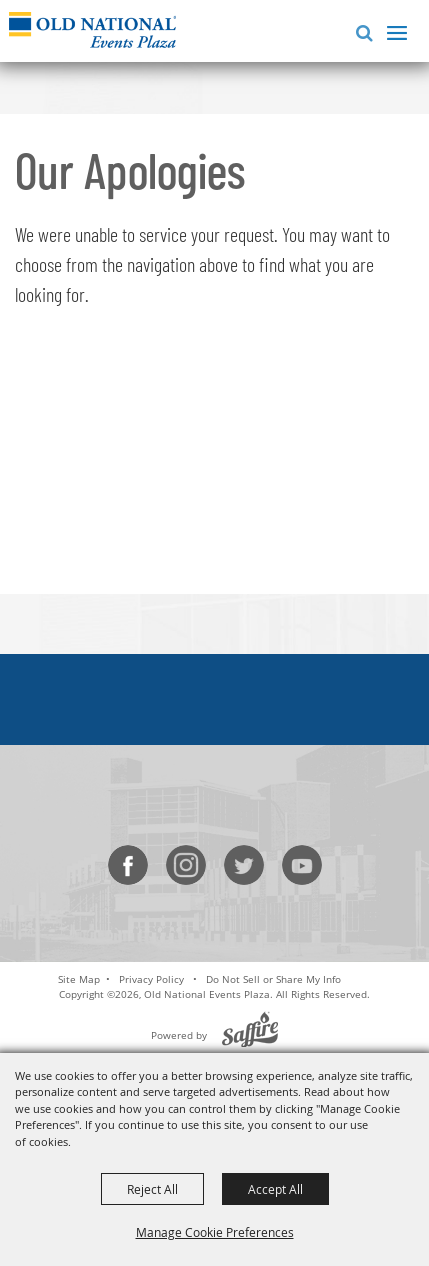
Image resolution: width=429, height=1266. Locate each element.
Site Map (79, 979)
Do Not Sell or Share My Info (273, 979)
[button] (360, 30)
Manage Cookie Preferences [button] (215, 1232)
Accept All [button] (275, 1189)
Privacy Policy (151, 979)
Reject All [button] (152, 1189)
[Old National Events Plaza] (92, 29)
